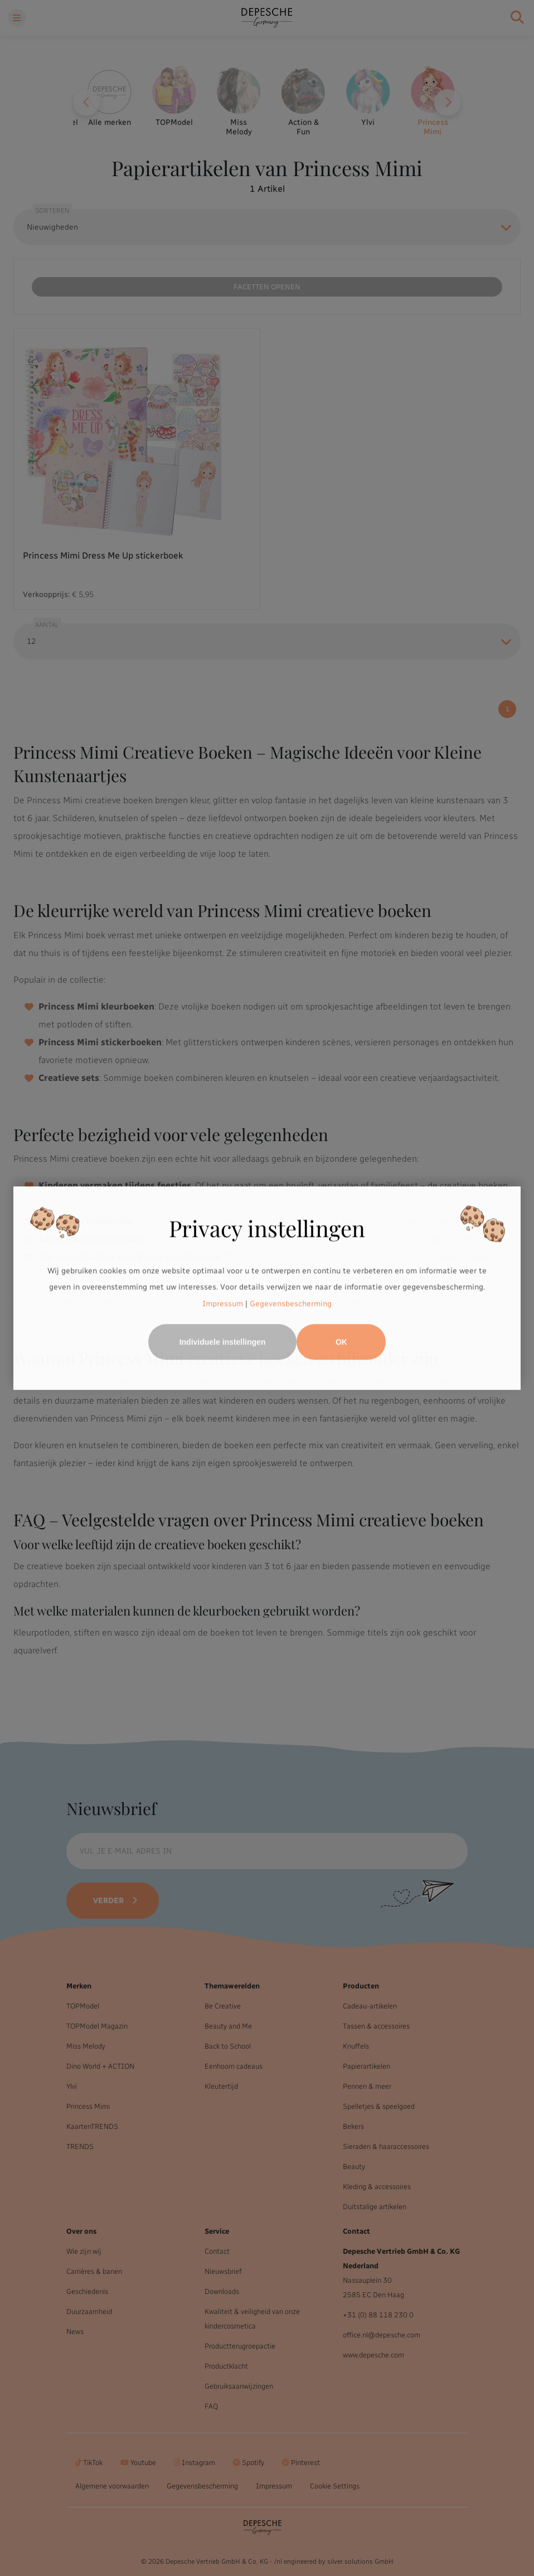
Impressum (222, 1303)
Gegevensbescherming (291, 1303)
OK (341, 1341)
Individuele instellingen (222, 1341)
